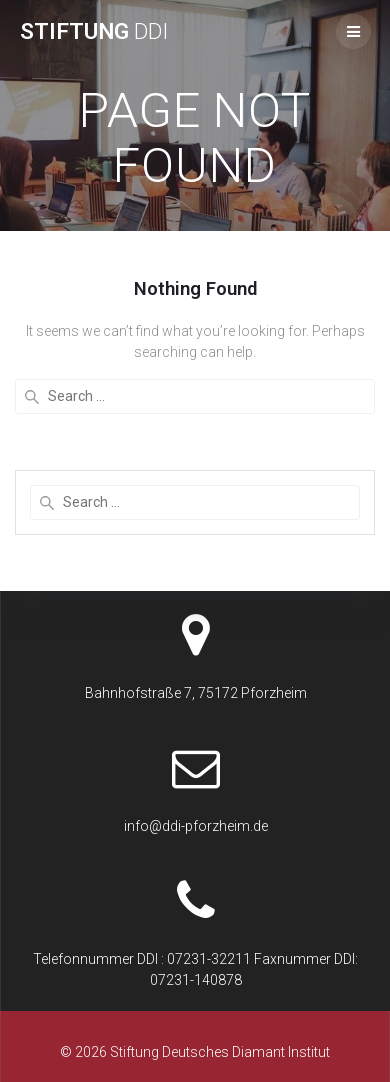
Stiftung (94, 31)
